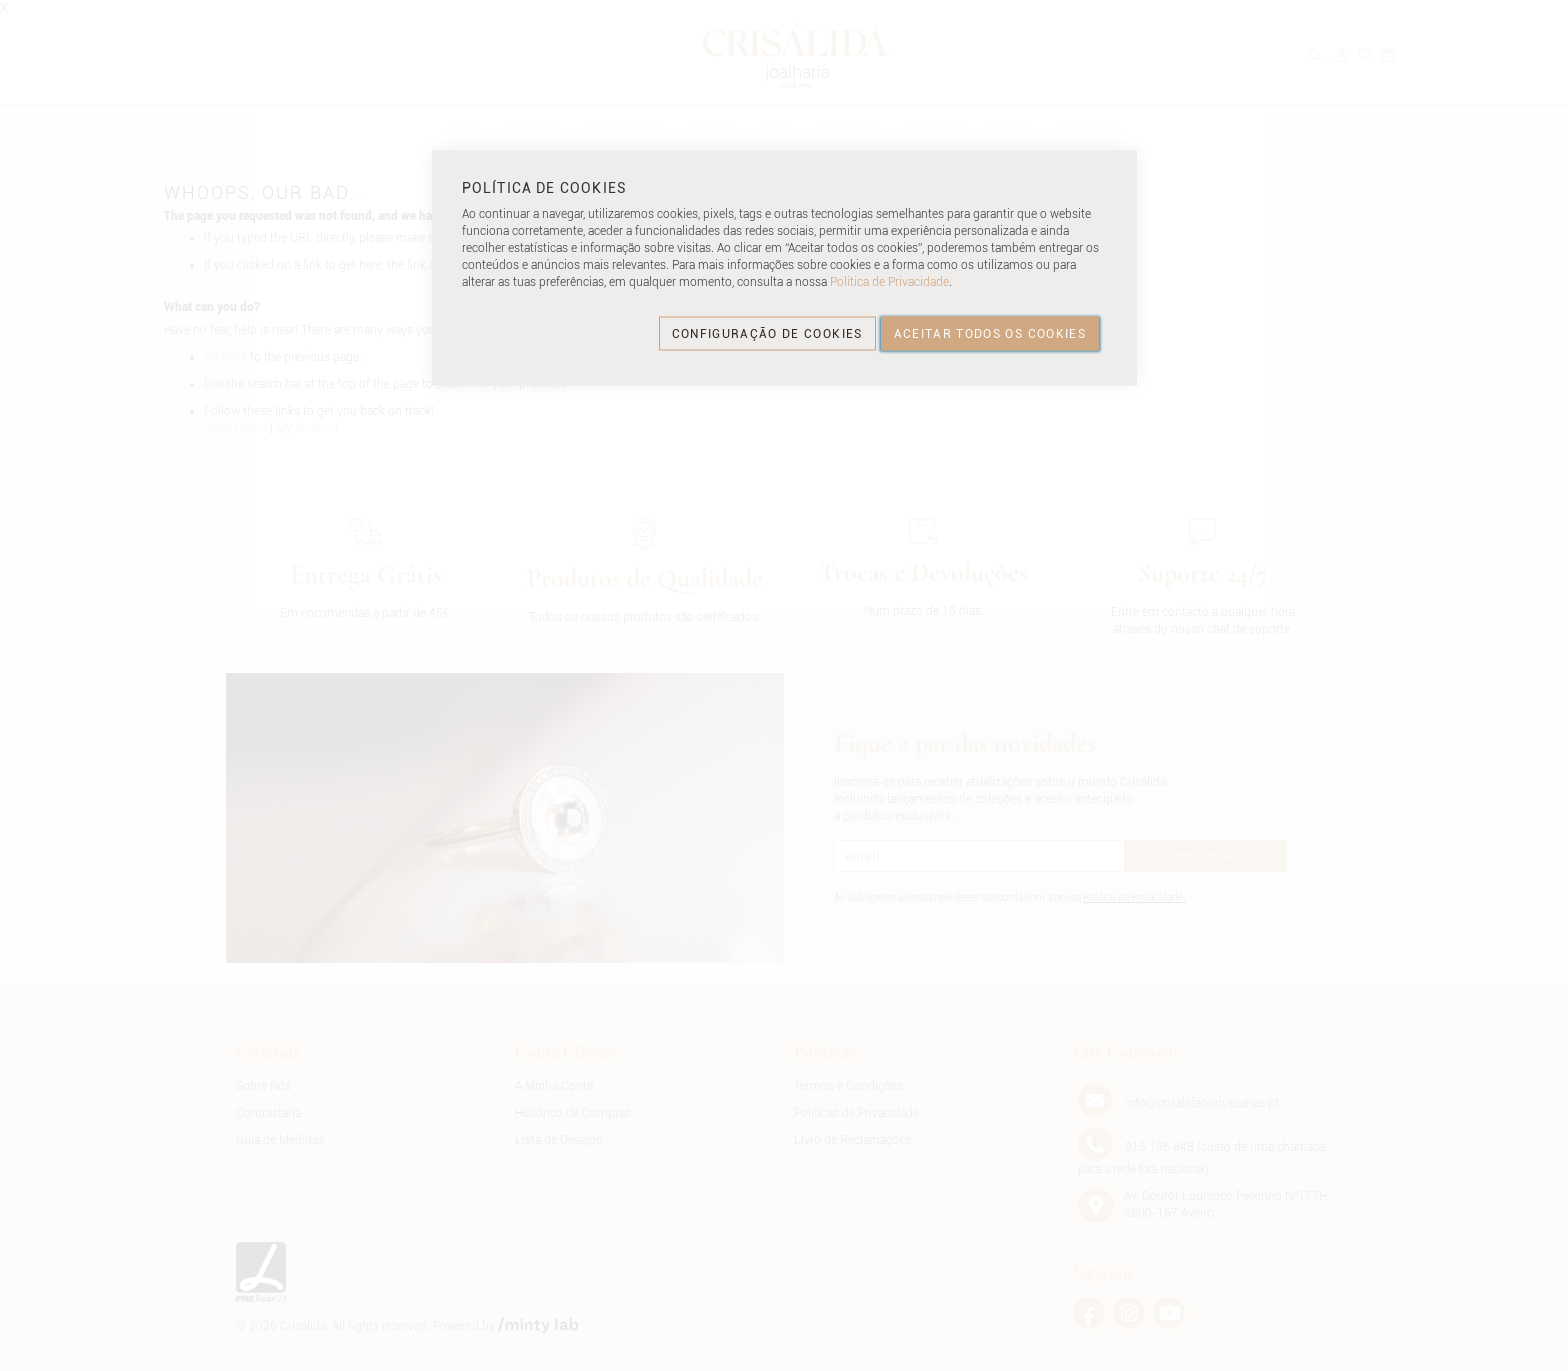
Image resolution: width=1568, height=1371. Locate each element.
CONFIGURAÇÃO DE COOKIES (767, 333)
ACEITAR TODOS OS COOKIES (990, 333)
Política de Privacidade (889, 282)
